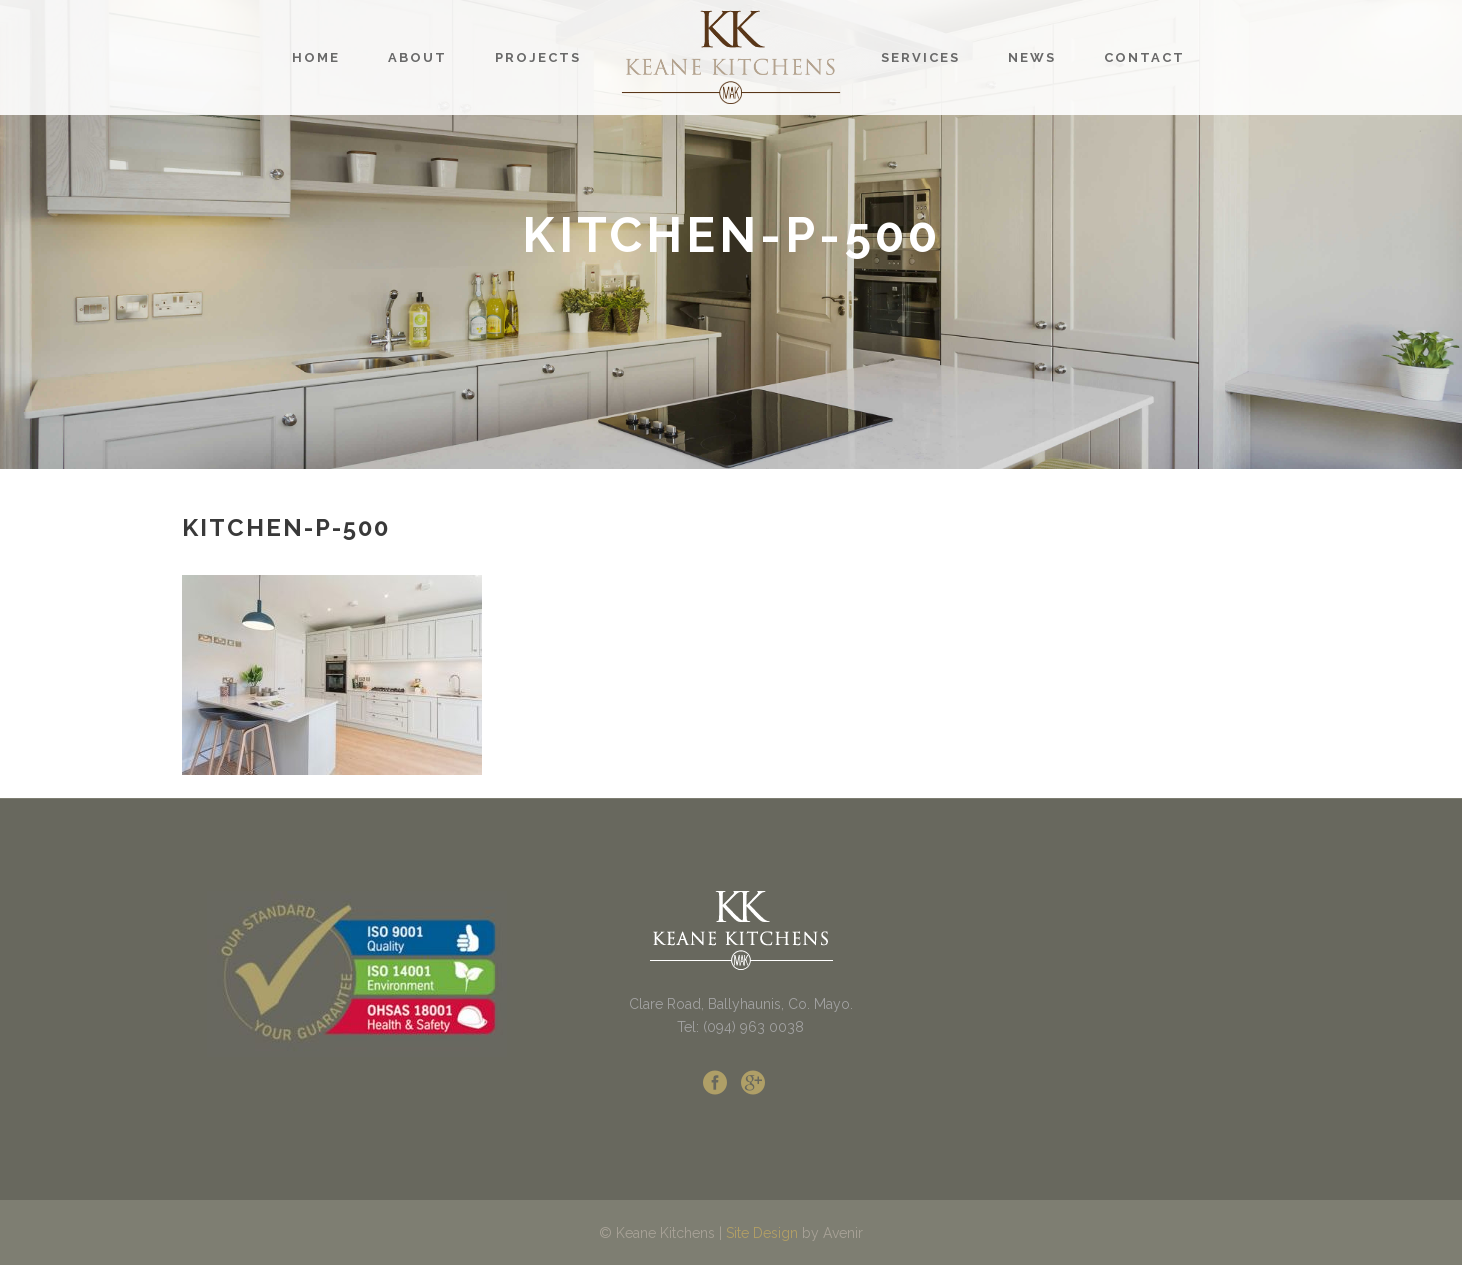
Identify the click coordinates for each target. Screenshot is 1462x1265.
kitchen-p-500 (286, 527)
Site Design (762, 1233)
